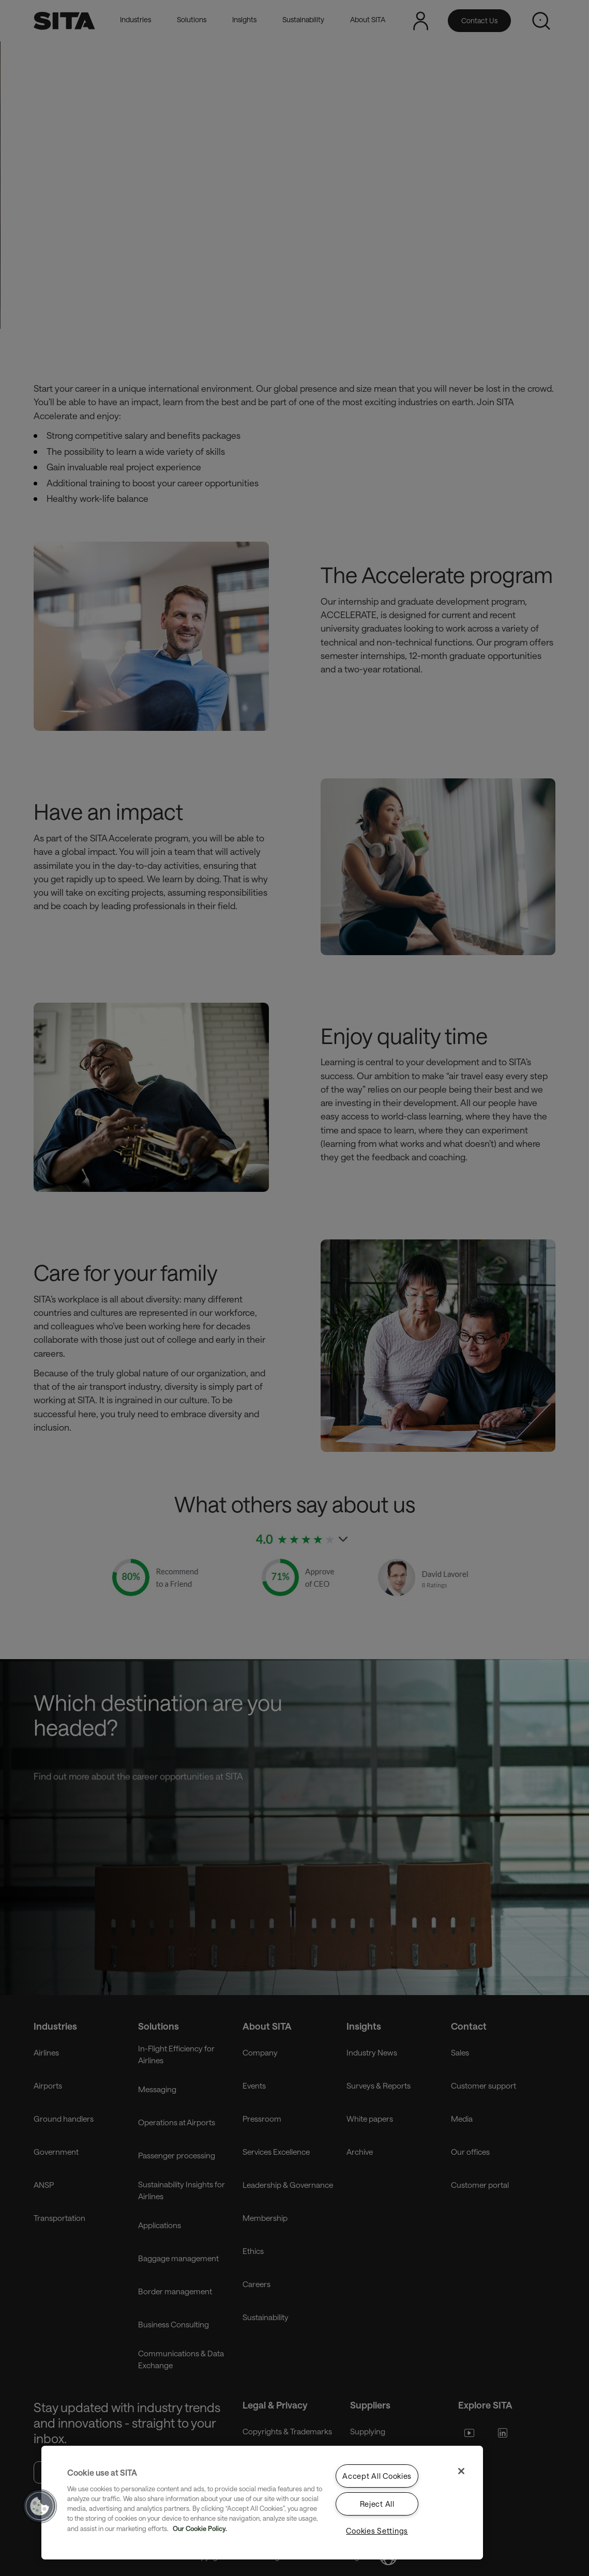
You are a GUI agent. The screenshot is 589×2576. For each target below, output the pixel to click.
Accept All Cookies (377, 2476)
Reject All (377, 2504)
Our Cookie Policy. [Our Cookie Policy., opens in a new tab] (200, 2528)
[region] (262, 2502)
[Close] (461, 2471)
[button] (39, 2506)
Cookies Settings (377, 2530)
